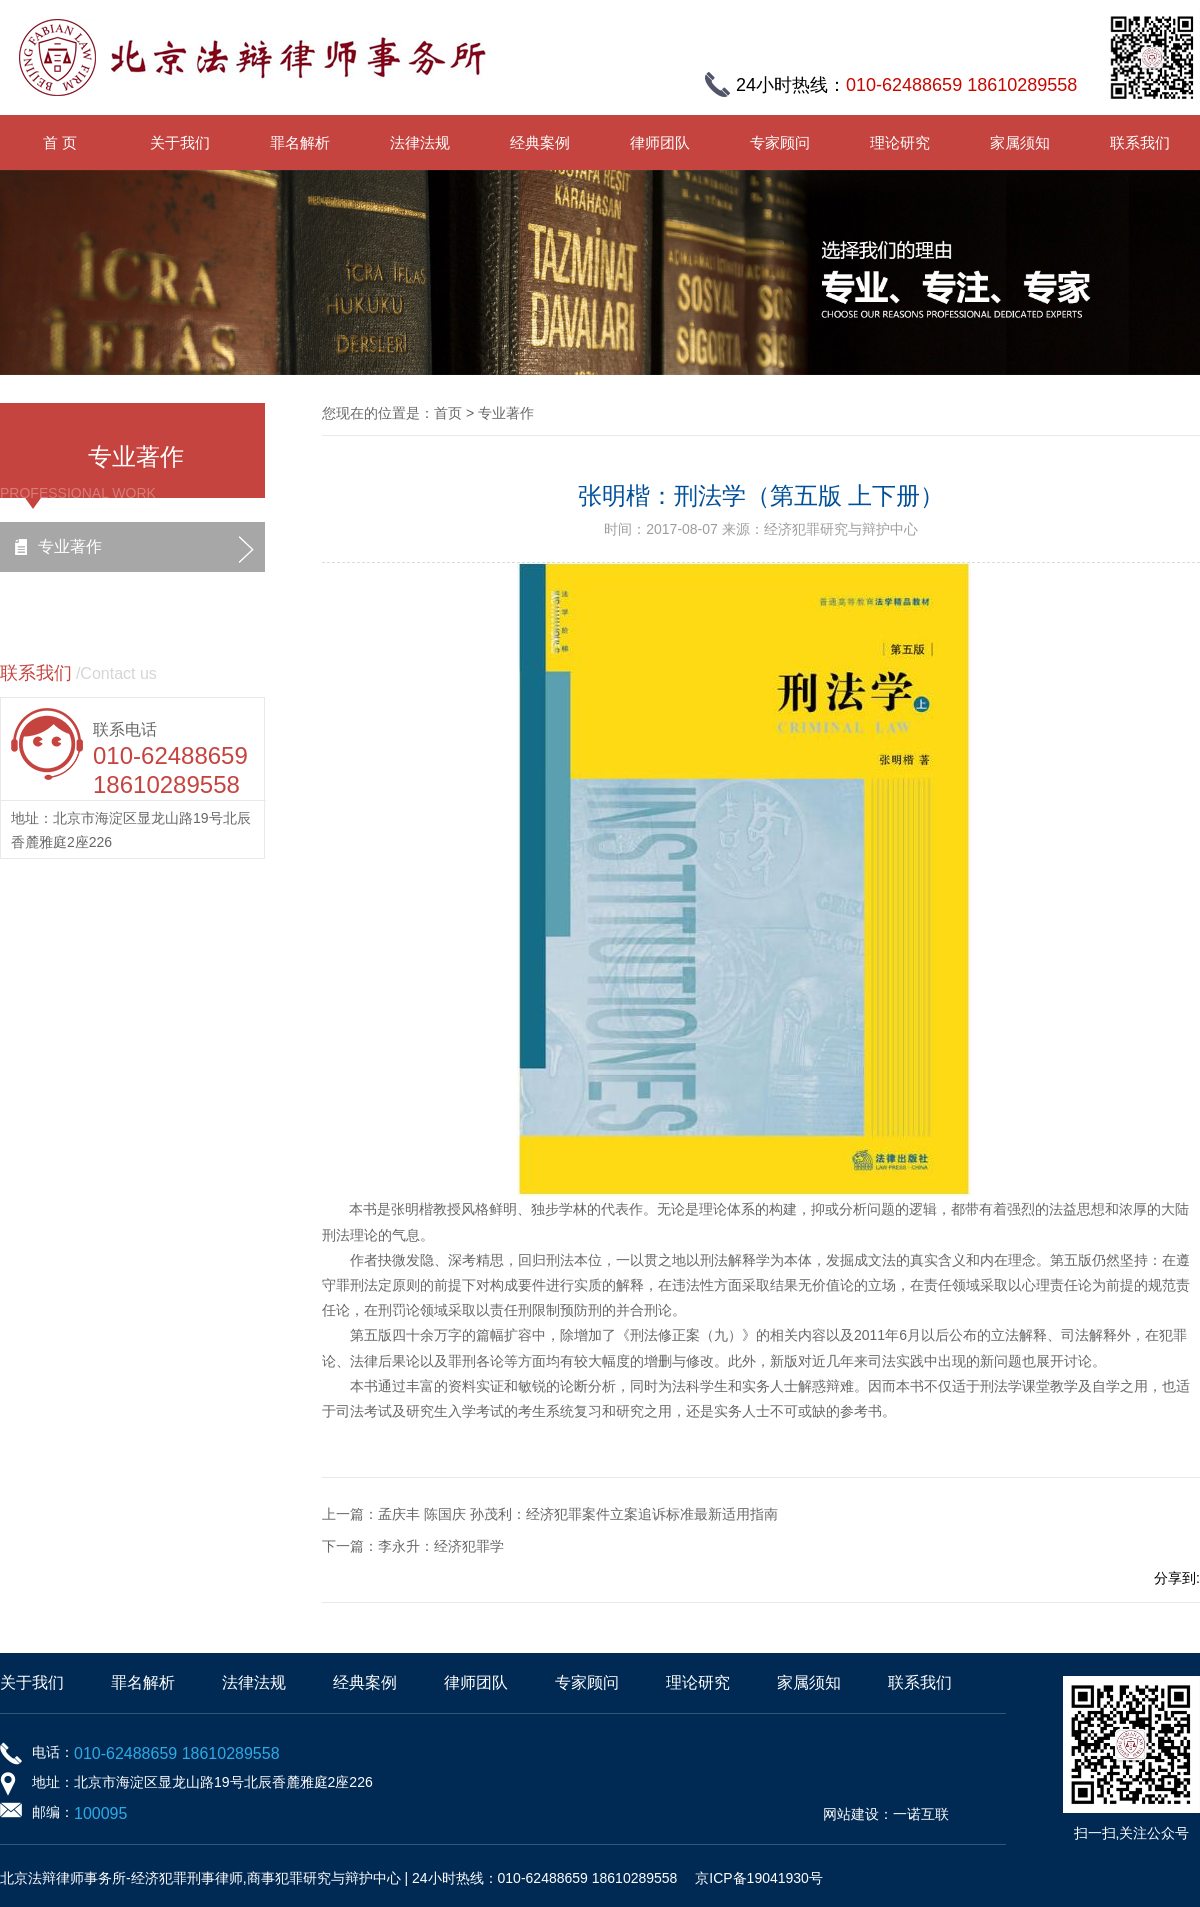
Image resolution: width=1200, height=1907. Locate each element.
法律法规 (420, 142)
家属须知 (1020, 142)
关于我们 (180, 142)
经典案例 (540, 142)
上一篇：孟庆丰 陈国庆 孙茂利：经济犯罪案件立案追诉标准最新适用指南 (550, 1514)
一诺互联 (921, 1814)
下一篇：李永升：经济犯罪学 (413, 1546)
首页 (448, 413)
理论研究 (900, 142)
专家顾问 (780, 142)
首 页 (60, 142)
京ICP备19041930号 (759, 1878)
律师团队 (660, 142)
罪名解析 (300, 142)
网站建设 (851, 1814)
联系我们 (1140, 142)
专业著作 (70, 546)
